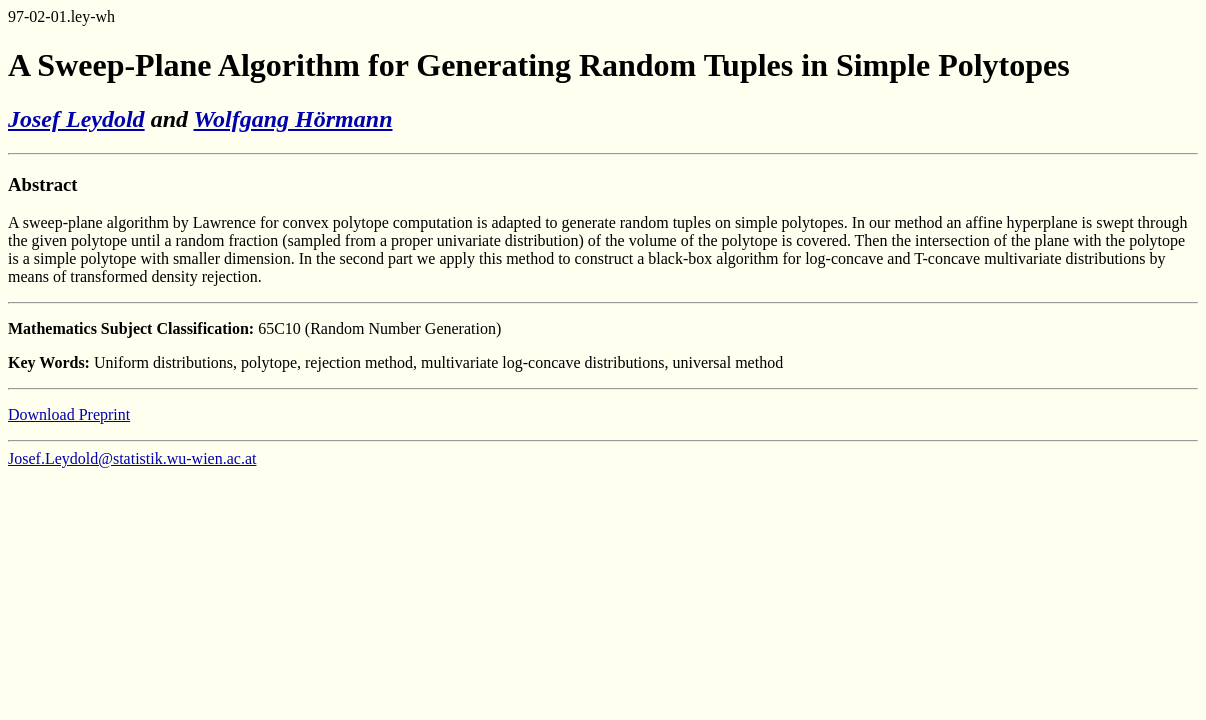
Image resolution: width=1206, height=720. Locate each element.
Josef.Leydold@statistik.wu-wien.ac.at (132, 458)
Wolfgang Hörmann (293, 119)
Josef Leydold (76, 119)
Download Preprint (69, 414)
